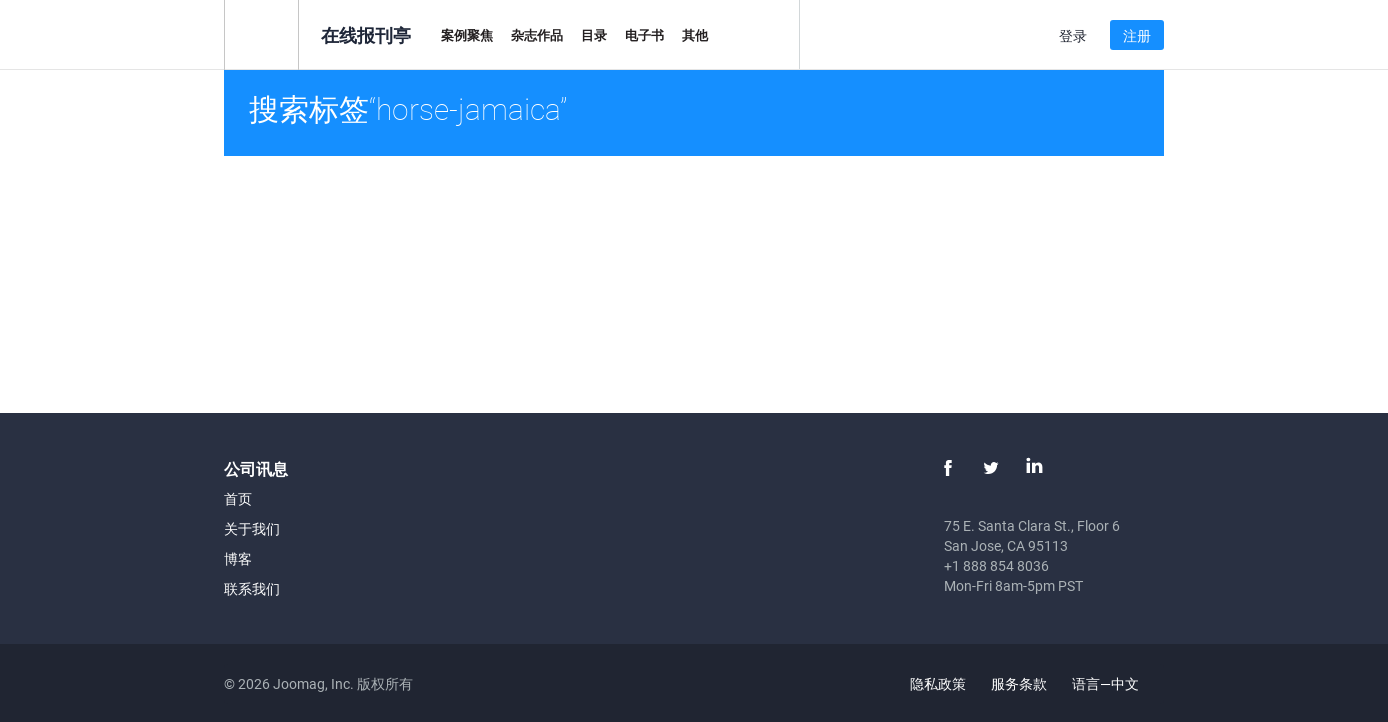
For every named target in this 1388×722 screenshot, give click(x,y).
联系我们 (252, 588)
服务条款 (1019, 683)
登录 (1073, 35)
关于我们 (252, 528)
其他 (695, 35)
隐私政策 (938, 683)
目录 (594, 35)
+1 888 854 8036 (996, 565)
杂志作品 (537, 35)
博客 (238, 558)
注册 (1137, 35)
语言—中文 (1117, 683)
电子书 (644, 35)
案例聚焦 (467, 35)
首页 (238, 498)
